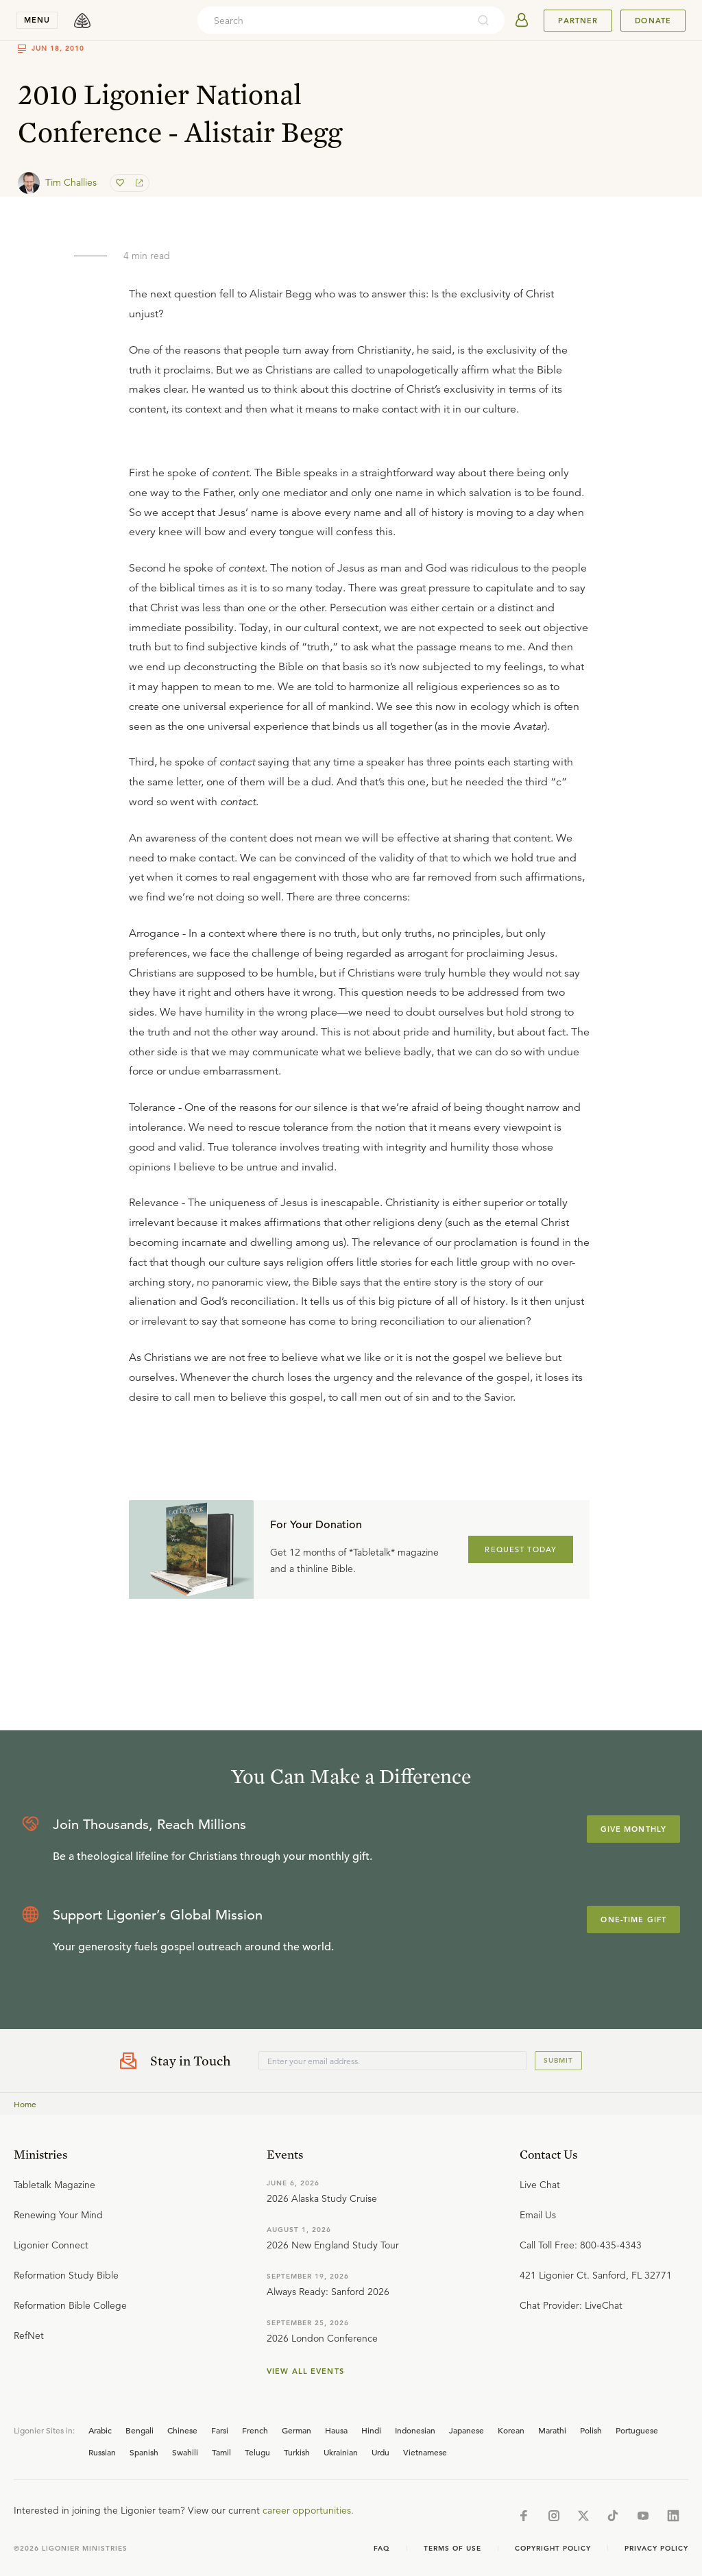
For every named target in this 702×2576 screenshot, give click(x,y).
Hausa (336, 2430)
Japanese (466, 2430)
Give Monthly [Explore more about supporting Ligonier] (633, 1829)
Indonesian (415, 2430)
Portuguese (637, 2430)
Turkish (297, 2451)
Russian (102, 2451)
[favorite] (121, 183)
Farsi (219, 2430)
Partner (578, 20)
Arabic (100, 2430)
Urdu (380, 2451)
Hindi (371, 2430)
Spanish (144, 2451)
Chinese (182, 2430)
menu (37, 20)
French (255, 2430)
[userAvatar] (521, 20)
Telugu (257, 2451)
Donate (653, 20)
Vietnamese (425, 2451)
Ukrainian (341, 2451)
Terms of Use (452, 2548)
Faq (382, 2548)
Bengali (139, 2430)
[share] (138, 183)
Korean (511, 2430)
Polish (591, 2430)
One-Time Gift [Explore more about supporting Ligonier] (633, 1919)
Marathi (552, 2430)
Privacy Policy (656, 2548)
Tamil (221, 2451)
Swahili (185, 2451)
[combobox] (332, 21)
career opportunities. (308, 2510)
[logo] (82, 20)
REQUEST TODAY (521, 1549)
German (296, 2430)
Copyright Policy (553, 2548)
